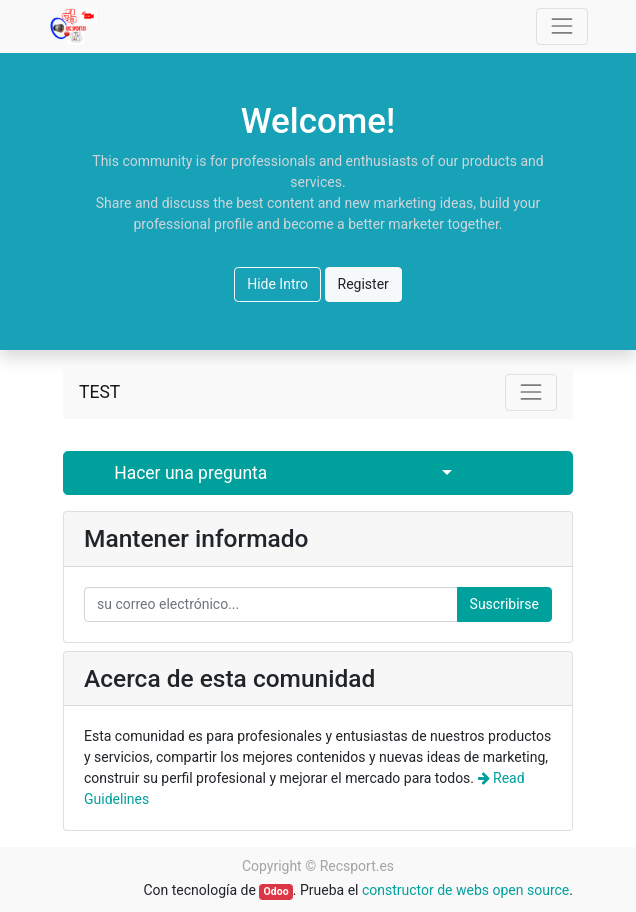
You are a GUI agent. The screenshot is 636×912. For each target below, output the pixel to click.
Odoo (276, 891)
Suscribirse (504, 604)
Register (363, 284)
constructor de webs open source (465, 890)
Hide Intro (277, 284)
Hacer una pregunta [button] (190, 473)
